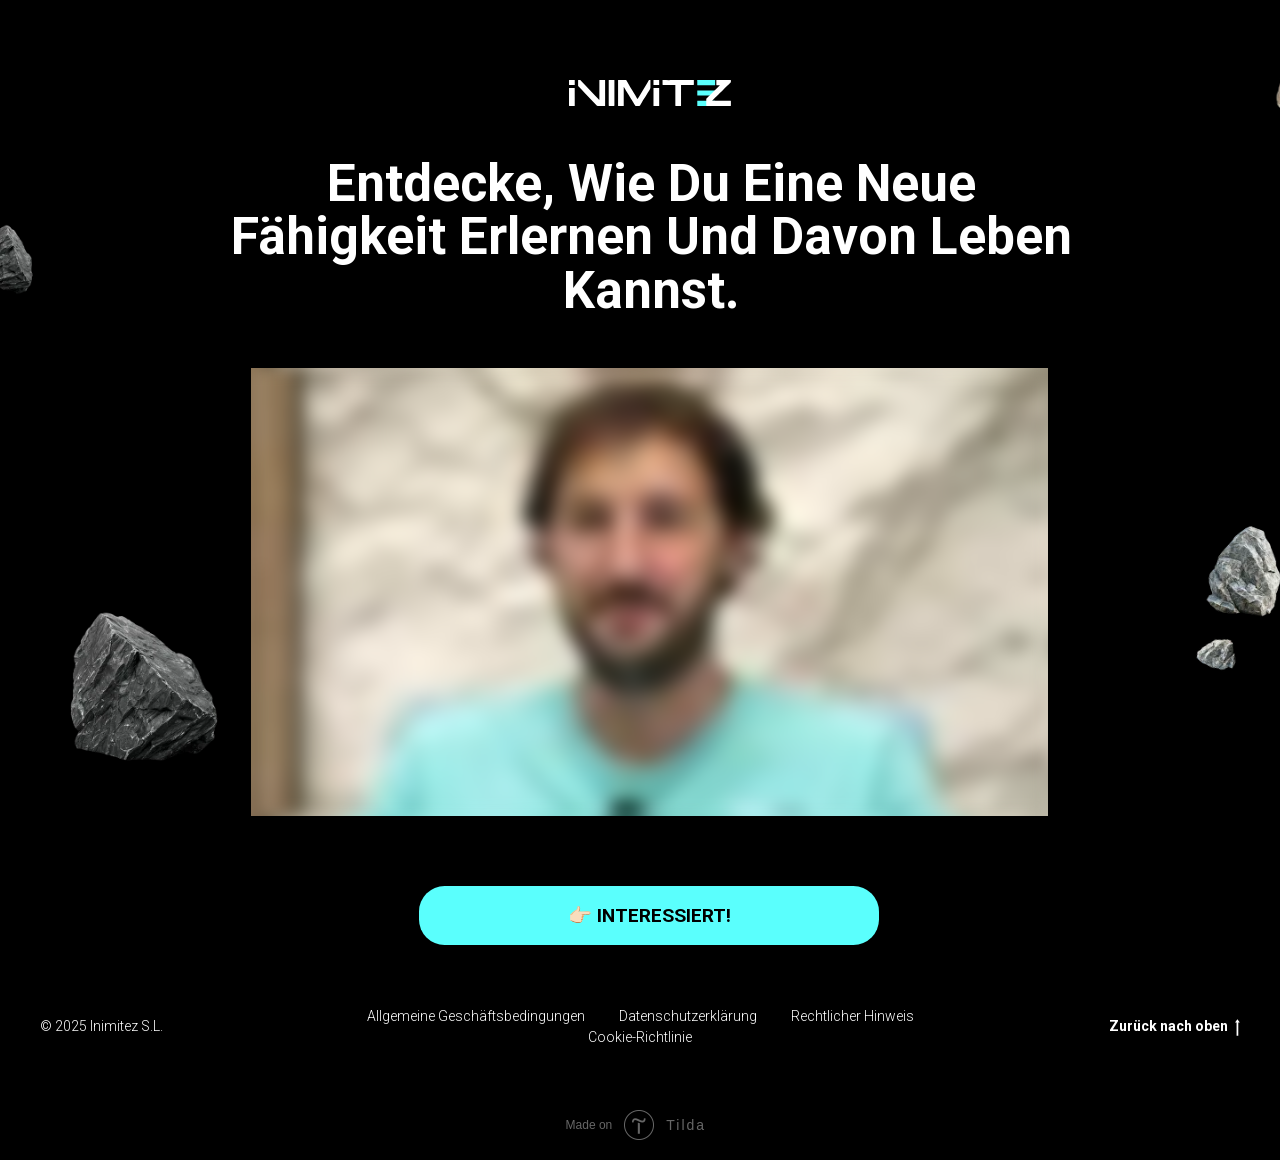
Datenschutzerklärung (688, 1016)
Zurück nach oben (1174, 1027)
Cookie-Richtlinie (640, 1037)
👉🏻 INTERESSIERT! (649, 915)
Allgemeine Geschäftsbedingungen (476, 1016)
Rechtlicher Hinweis (852, 1016)
